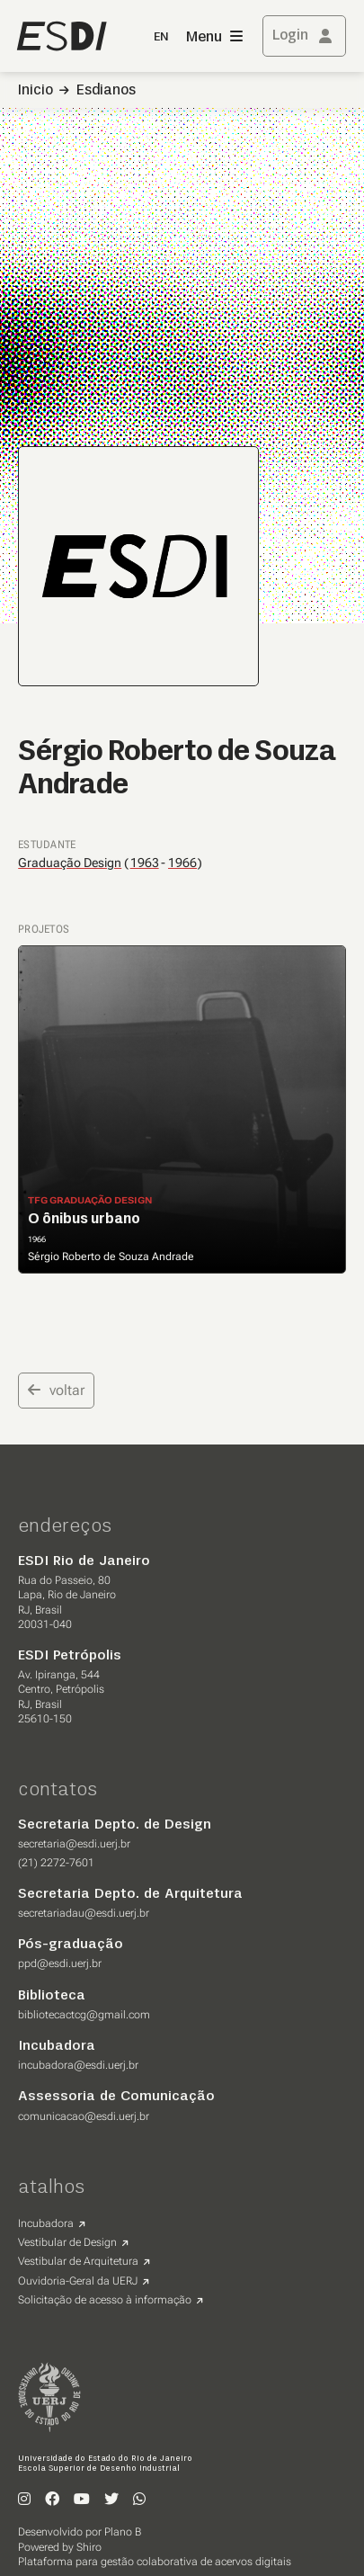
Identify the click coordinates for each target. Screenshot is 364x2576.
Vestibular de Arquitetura (78, 2261)
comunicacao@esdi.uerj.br (83, 2116)
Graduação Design (69, 862)
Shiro (89, 2547)
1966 (182, 863)
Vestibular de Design (67, 2242)
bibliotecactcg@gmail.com (84, 2014)
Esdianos (106, 91)
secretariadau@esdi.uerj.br (83, 1913)
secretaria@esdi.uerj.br (74, 1844)
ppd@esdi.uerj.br (60, 1963)
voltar (56, 1390)
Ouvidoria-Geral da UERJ (78, 2281)
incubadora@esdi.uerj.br (78, 2065)
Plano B (122, 2532)
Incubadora (46, 2223)
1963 (144, 863)
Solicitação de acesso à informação (104, 2300)
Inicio (35, 91)
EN (161, 37)
